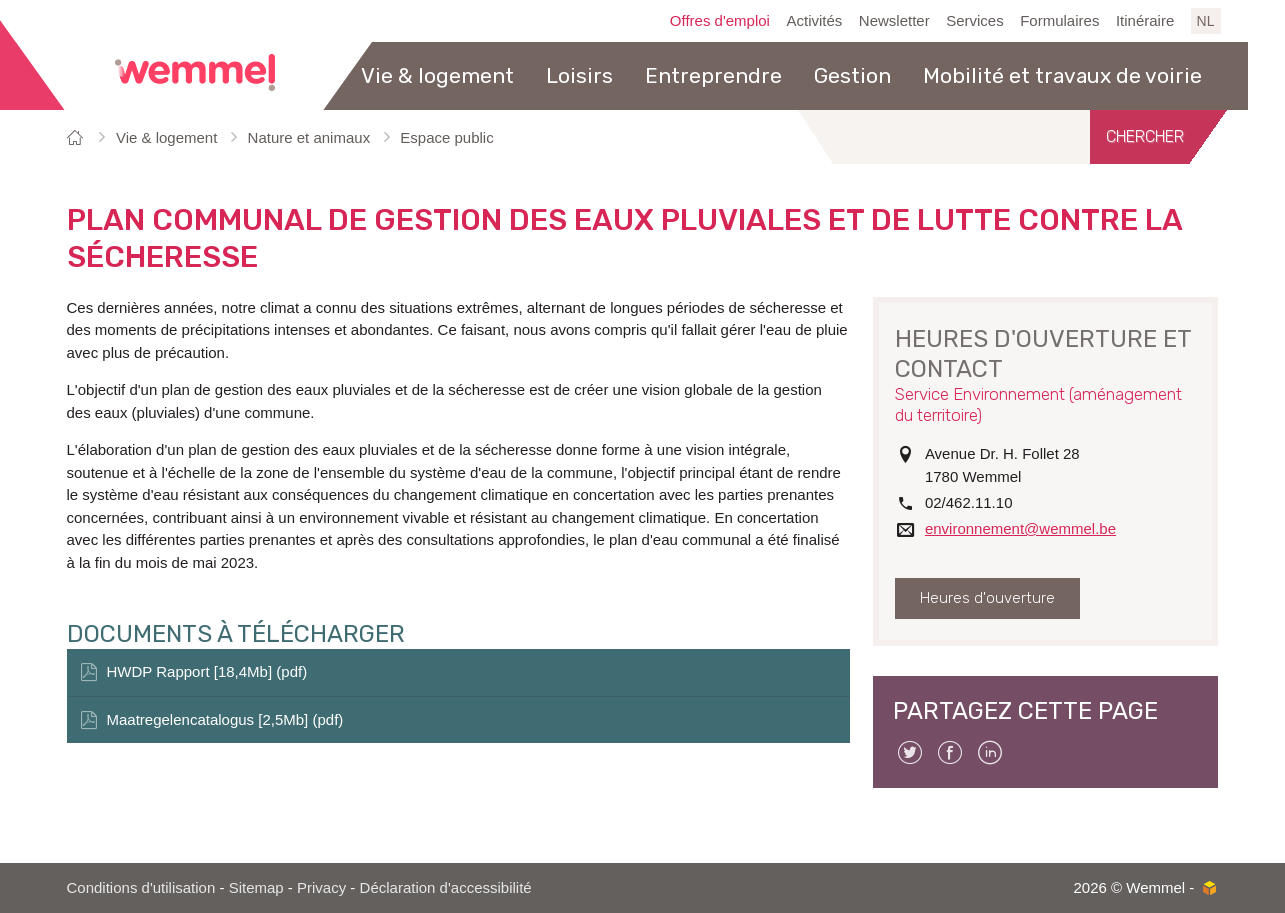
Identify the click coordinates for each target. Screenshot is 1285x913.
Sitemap (256, 887)
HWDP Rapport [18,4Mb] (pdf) (207, 671)
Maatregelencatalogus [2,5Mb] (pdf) (225, 719)
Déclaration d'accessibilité (446, 887)
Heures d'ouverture (987, 598)
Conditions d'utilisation (141, 887)
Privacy (321, 887)
